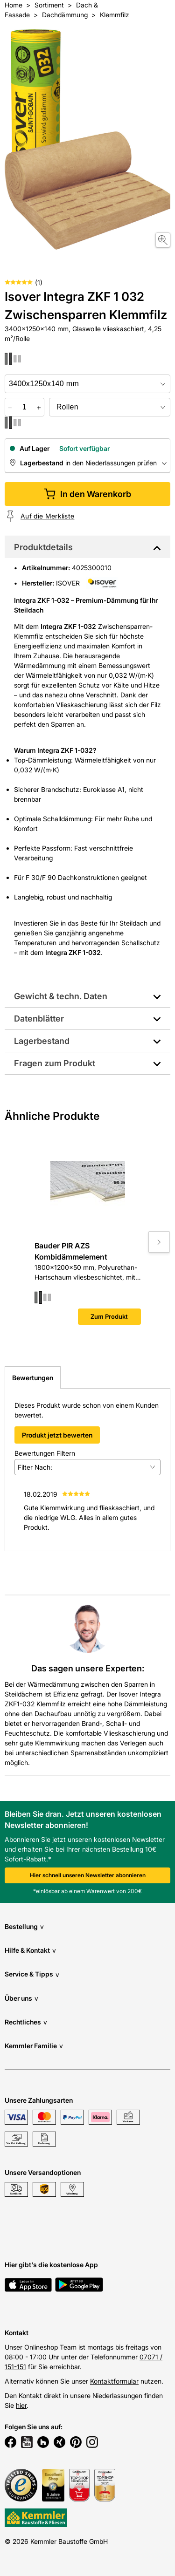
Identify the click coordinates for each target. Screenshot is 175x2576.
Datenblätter (39, 1018)
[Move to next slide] (159, 1242)
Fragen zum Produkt (54, 1063)
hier (21, 2405)
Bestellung (24, 1926)
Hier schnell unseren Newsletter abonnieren (88, 1875)
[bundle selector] (109, 407)
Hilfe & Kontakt (30, 1950)
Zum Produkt (109, 1316)
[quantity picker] (24, 407)
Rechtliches (26, 2022)
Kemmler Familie (34, 2046)
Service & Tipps (32, 1974)
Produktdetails (43, 547)
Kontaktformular (114, 2381)
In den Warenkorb (87, 494)
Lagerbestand (42, 1041)
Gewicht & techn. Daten (60, 996)
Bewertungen (32, 1378)
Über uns (21, 1998)
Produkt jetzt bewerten (57, 1435)
